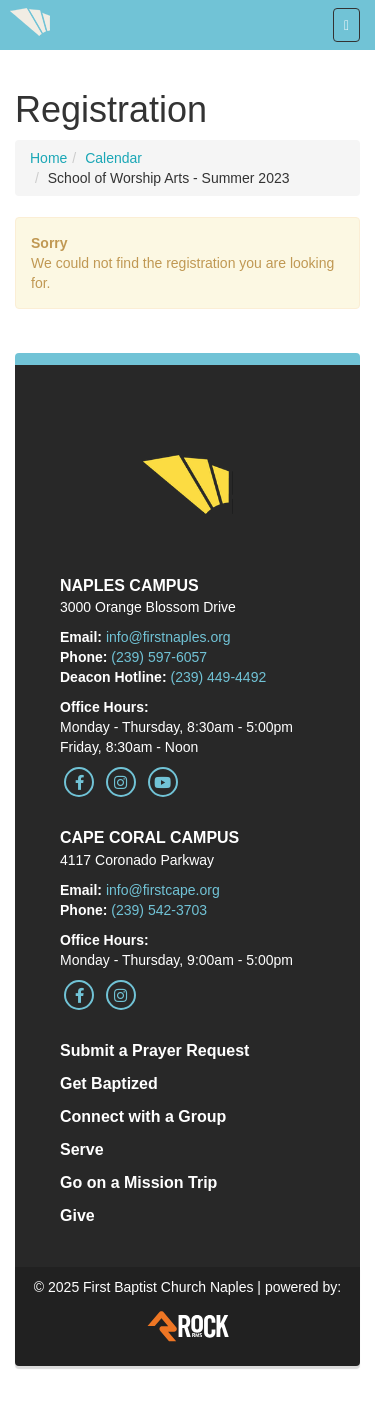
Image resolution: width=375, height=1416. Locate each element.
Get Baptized (109, 1083)
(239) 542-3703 (159, 910)
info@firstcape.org (163, 890)
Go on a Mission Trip (138, 1182)
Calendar (113, 158)
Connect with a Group (143, 1116)
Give (77, 1215)
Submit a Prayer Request (154, 1050)
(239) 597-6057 (159, 657)
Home (48, 158)
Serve (82, 1149)
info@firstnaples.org (168, 637)
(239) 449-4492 (218, 677)
